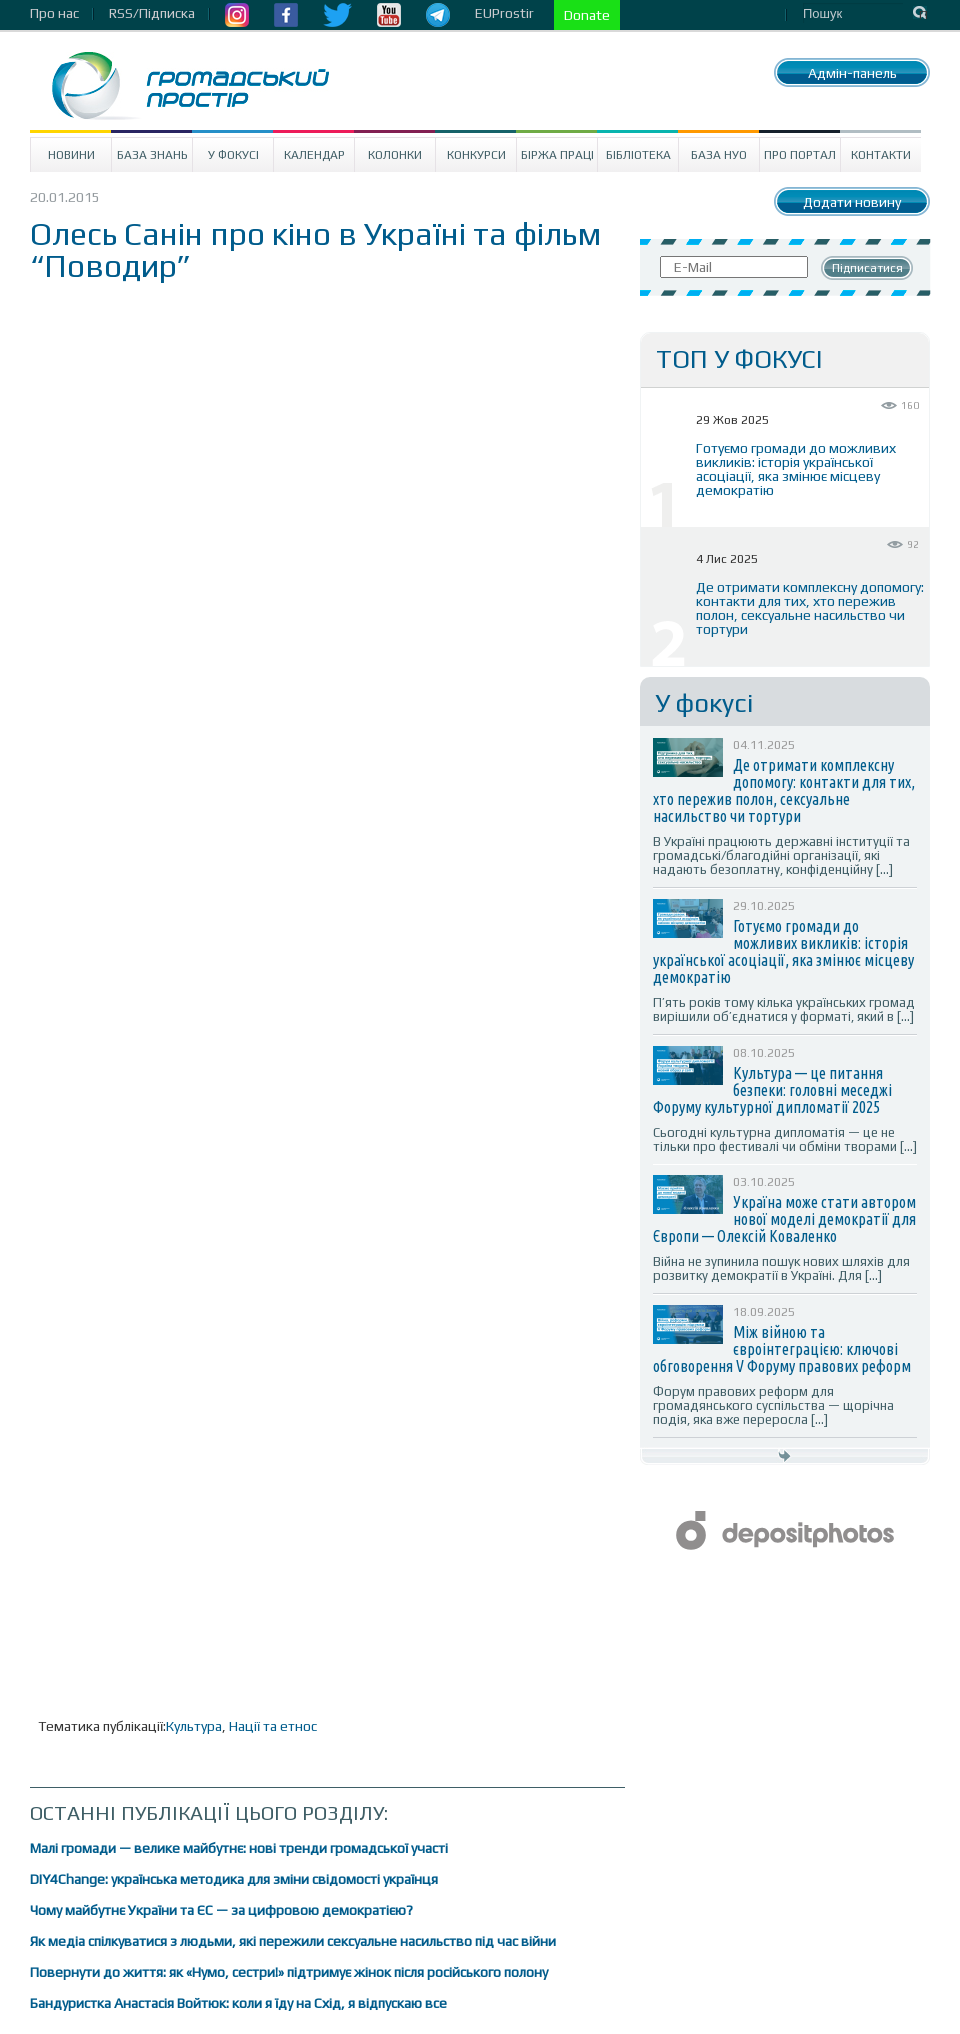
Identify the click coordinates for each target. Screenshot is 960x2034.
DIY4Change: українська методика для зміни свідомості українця (234, 1879)
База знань (152, 155)
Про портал (800, 155)
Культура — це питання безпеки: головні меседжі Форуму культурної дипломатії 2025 (772, 1090)
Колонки (395, 155)
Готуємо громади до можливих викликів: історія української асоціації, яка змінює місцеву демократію (796, 469)
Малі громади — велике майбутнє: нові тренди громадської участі (239, 1848)
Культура (194, 1726)
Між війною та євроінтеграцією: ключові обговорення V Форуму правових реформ (782, 1349)
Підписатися (867, 268)
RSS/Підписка (152, 13)
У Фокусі (233, 155)
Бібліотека (638, 155)
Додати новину (852, 202)
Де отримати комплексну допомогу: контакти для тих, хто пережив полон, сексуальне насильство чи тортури (810, 608)
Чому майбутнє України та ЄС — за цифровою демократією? (221, 1910)
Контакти (881, 155)
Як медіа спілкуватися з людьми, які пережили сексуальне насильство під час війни (293, 1941)
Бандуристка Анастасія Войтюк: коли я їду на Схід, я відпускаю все (238, 2003)
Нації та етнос (273, 1726)
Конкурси (476, 155)
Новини (71, 155)
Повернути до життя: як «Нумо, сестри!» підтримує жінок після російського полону (289, 1972)
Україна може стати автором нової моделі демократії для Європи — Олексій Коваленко (784, 1219)
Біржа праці (557, 155)
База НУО (719, 155)
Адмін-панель (852, 73)
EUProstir (504, 13)
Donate (587, 15)
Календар (314, 155)
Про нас (54, 13)
